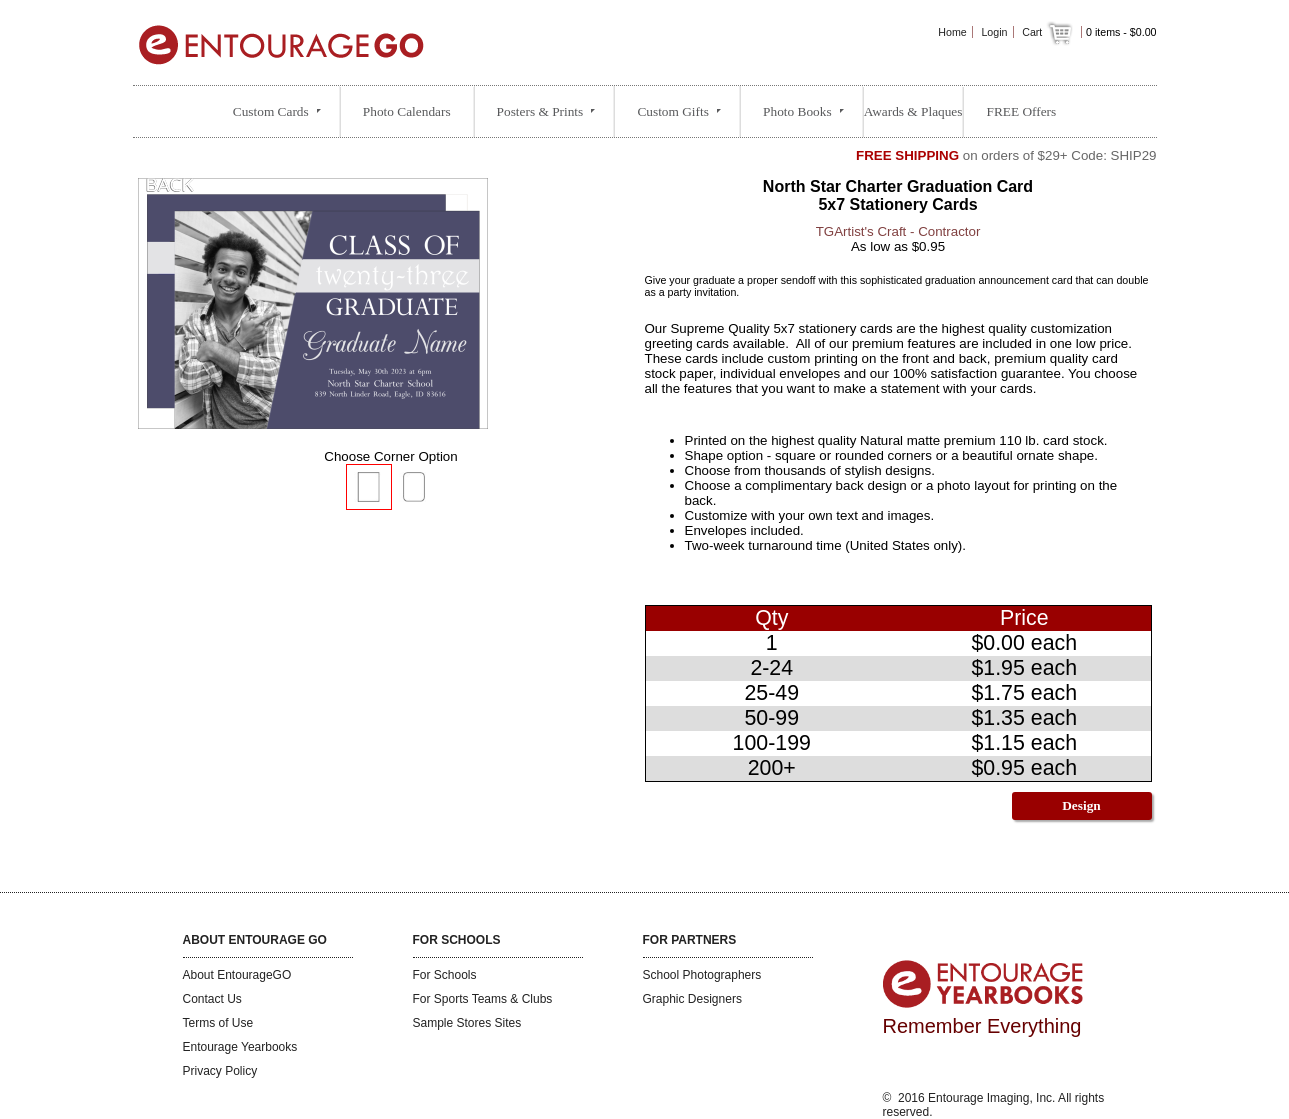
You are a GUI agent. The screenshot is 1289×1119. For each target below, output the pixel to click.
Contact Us (212, 999)
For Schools (445, 975)
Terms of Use (218, 1023)
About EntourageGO (237, 975)
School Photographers (702, 975)
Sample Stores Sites (467, 1023)
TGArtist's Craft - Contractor (898, 231)
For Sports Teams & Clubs (483, 999)
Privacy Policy (220, 1071)
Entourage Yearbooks (240, 1047)
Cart (1049, 32)
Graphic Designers (692, 999)
